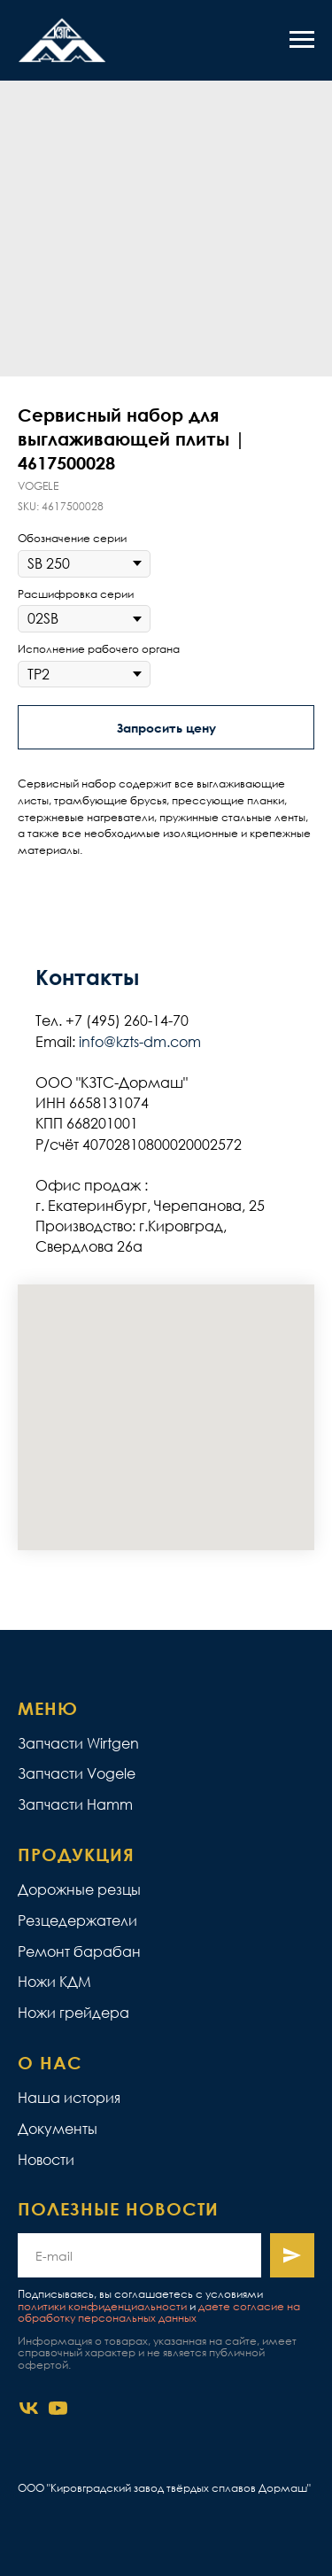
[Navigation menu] (302, 40)
